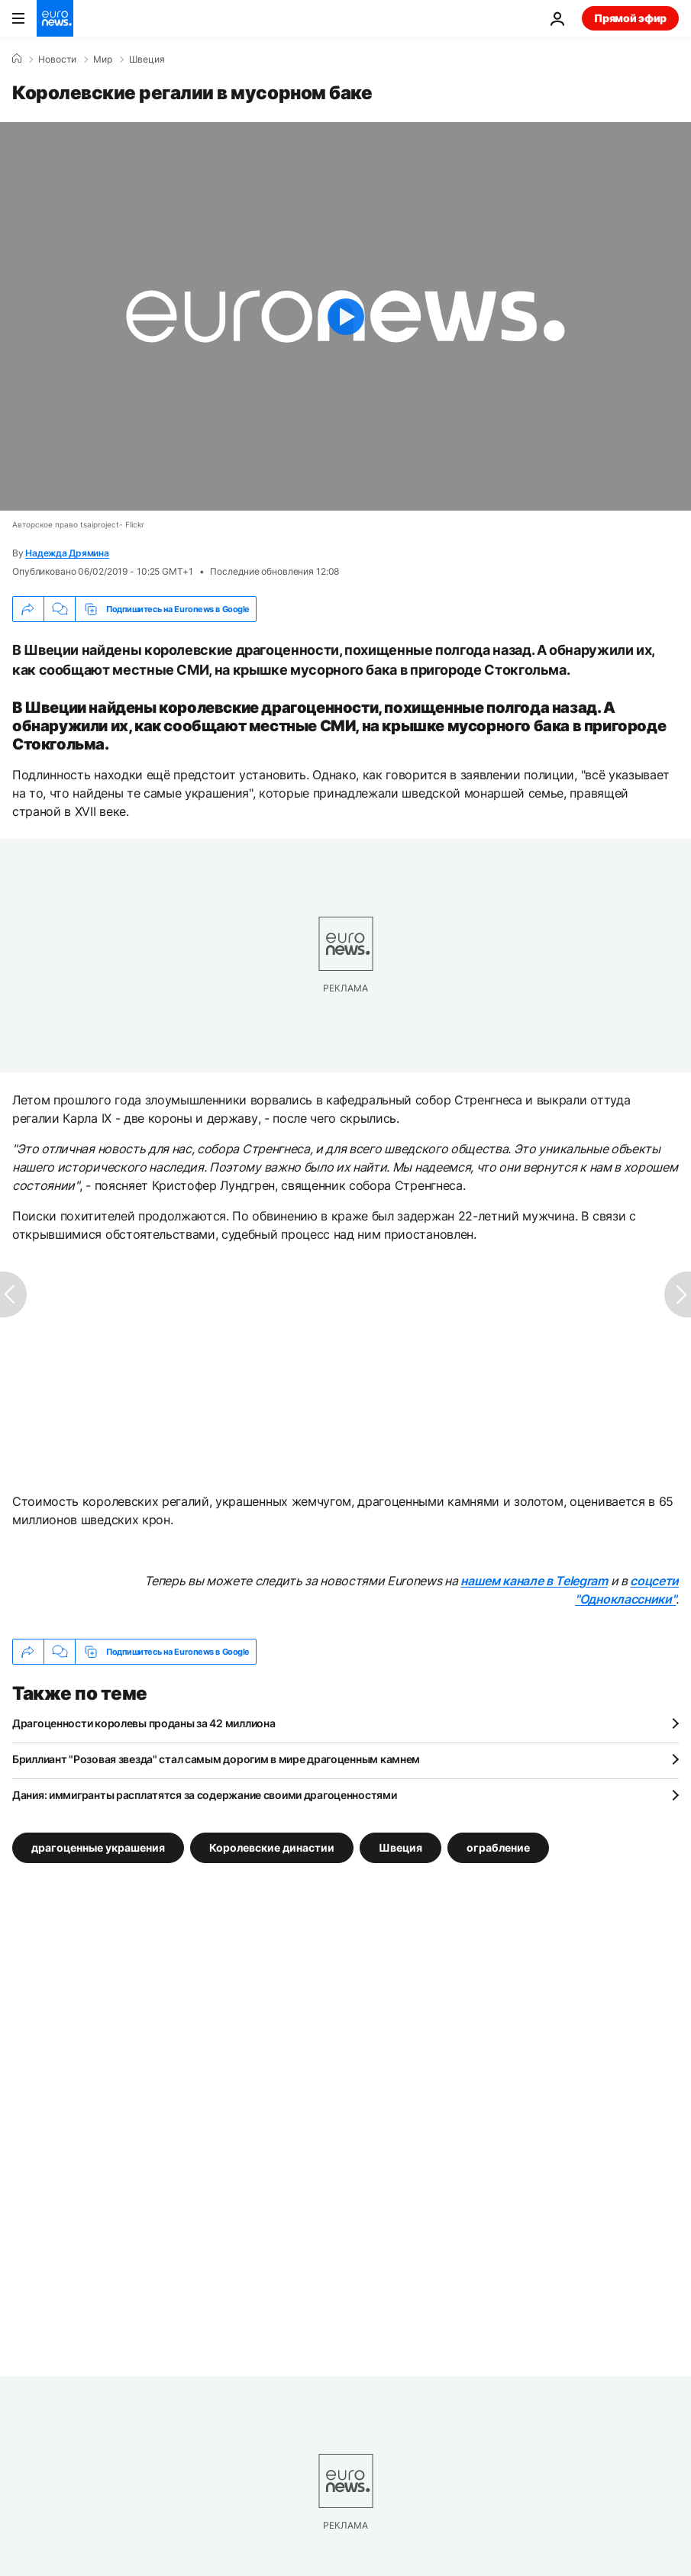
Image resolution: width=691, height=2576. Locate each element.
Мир (102, 59)
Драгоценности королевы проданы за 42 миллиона (143, 1723)
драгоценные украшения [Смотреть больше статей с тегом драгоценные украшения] (98, 1847)
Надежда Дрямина (66, 553)
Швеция (147, 59)
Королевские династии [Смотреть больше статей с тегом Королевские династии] (271, 1847)
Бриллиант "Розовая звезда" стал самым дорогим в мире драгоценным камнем (216, 1758)
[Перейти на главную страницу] (55, 18)
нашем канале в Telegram (534, 1580)
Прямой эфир (630, 17)
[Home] (16, 58)
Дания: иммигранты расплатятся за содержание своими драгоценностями (204, 1794)
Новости (57, 59)
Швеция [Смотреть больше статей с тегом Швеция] (400, 1847)
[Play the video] (345, 316)
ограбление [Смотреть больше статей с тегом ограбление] (498, 1847)
